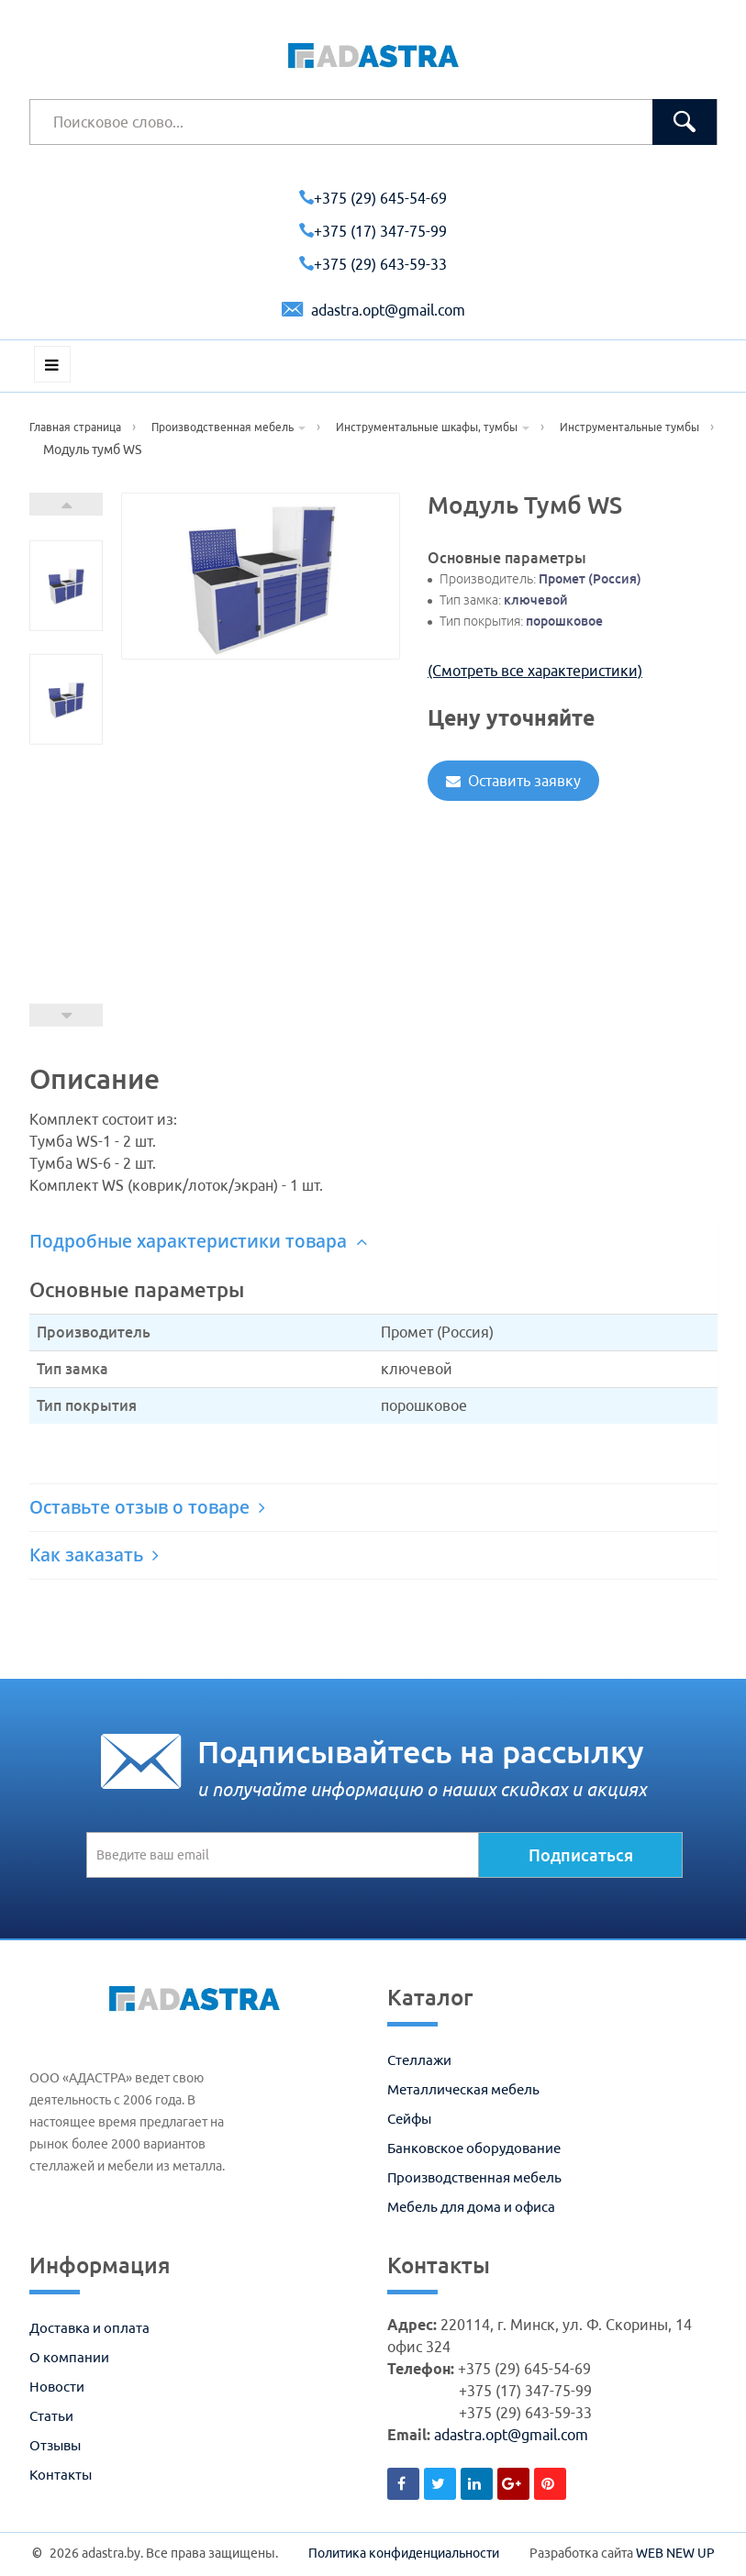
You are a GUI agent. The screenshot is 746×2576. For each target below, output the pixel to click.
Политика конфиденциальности (403, 2553)
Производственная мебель (474, 2177)
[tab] (373, 1241)
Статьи (51, 2416)
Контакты (60, 2474)
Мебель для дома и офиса (471, 2207)
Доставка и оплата (89, 2328)
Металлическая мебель (463, 2089)
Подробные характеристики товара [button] (198, 1241)
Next (66, 504)
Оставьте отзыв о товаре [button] (147, 1507)
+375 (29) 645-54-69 (373, 198)
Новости (56, 2386)
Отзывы (55, 2445)
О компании (69, 2357)
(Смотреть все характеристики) (535, 670)
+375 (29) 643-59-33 (373, 264)
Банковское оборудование (474, 2148)
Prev (66, 1015)
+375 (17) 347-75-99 (373, 231)
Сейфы (409, 2118)
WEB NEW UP (675, 2553)
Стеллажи (419, 2060)
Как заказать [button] (94, 1555)
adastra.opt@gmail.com (373, 310)
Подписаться (581, 1855)
